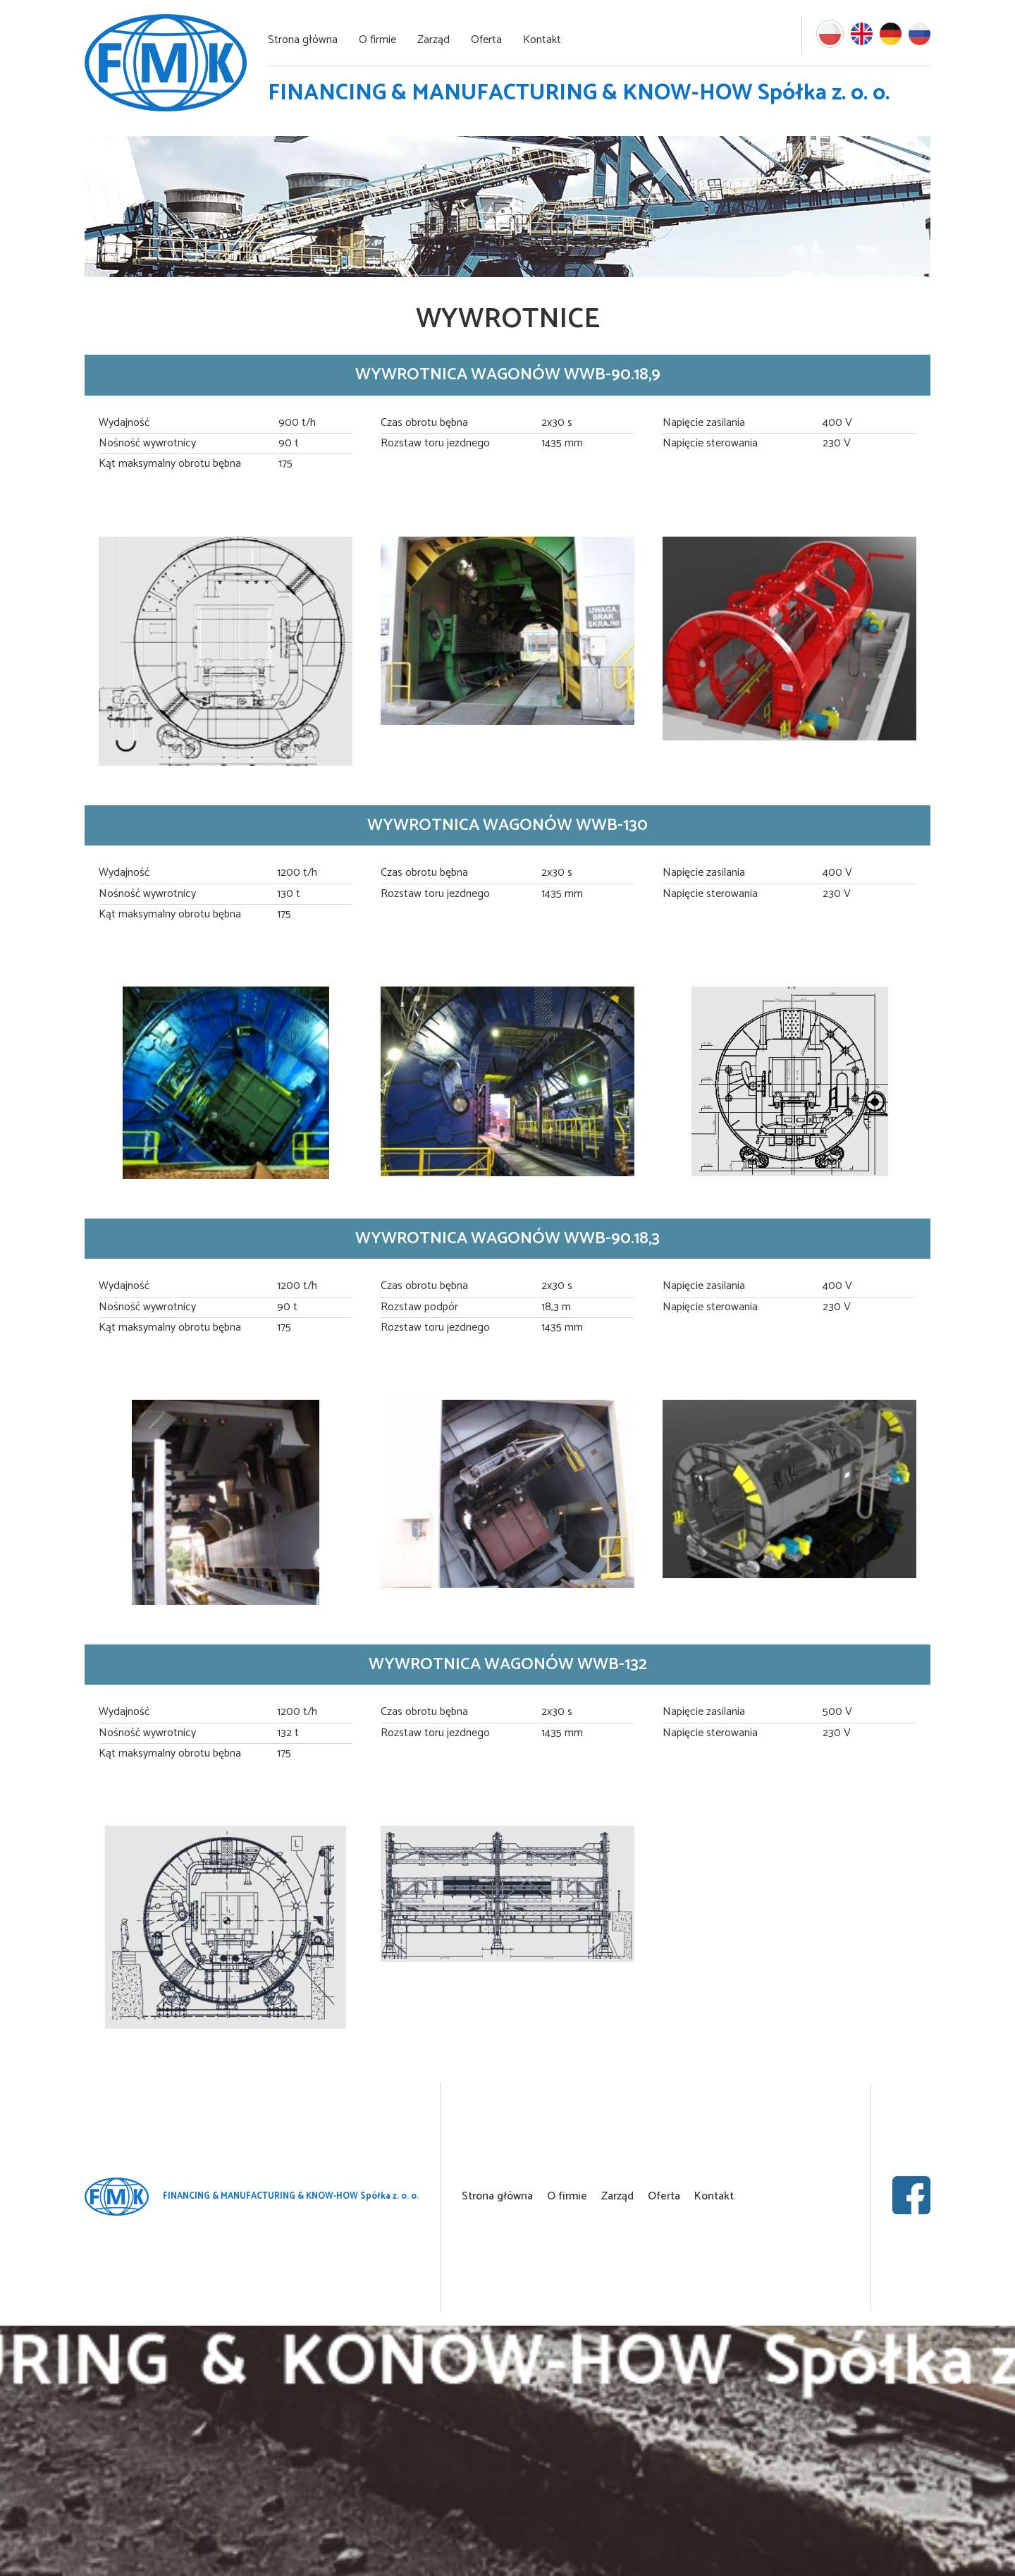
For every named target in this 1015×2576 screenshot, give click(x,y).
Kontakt (542, 39)
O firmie (377, 39)
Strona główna (303, 39)
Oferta (486, 39)
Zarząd (433, 39)
